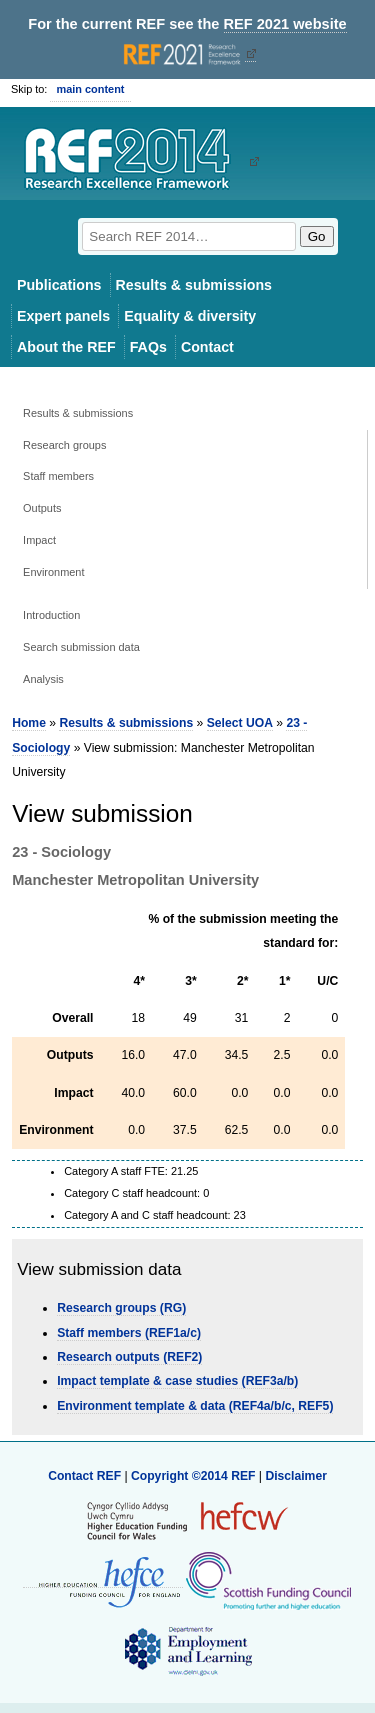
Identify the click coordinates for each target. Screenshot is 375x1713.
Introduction (51, 615)
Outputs (42, 508)
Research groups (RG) (121, 1308)
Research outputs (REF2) (129, 1357)
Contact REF (84, 1476)
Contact (207, 347)
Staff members (58, 476)
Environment (53, 572)
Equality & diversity (190, 316)
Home (29, 723)
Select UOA (240, 723)
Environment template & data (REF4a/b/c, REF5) (195, 1406)
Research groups (64, 445)
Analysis (43, 679)
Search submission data (81, 647)
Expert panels (63, 316)
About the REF (66, 347)
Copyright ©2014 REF (195, 1476)
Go (317, 236)
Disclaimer (296, 1476)
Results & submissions (194, 285)
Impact (39, 540)
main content (90, 89)
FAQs (148, 347)
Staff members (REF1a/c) (129, 1333)
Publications (59, 285)
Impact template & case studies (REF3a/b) (177, 1381)
